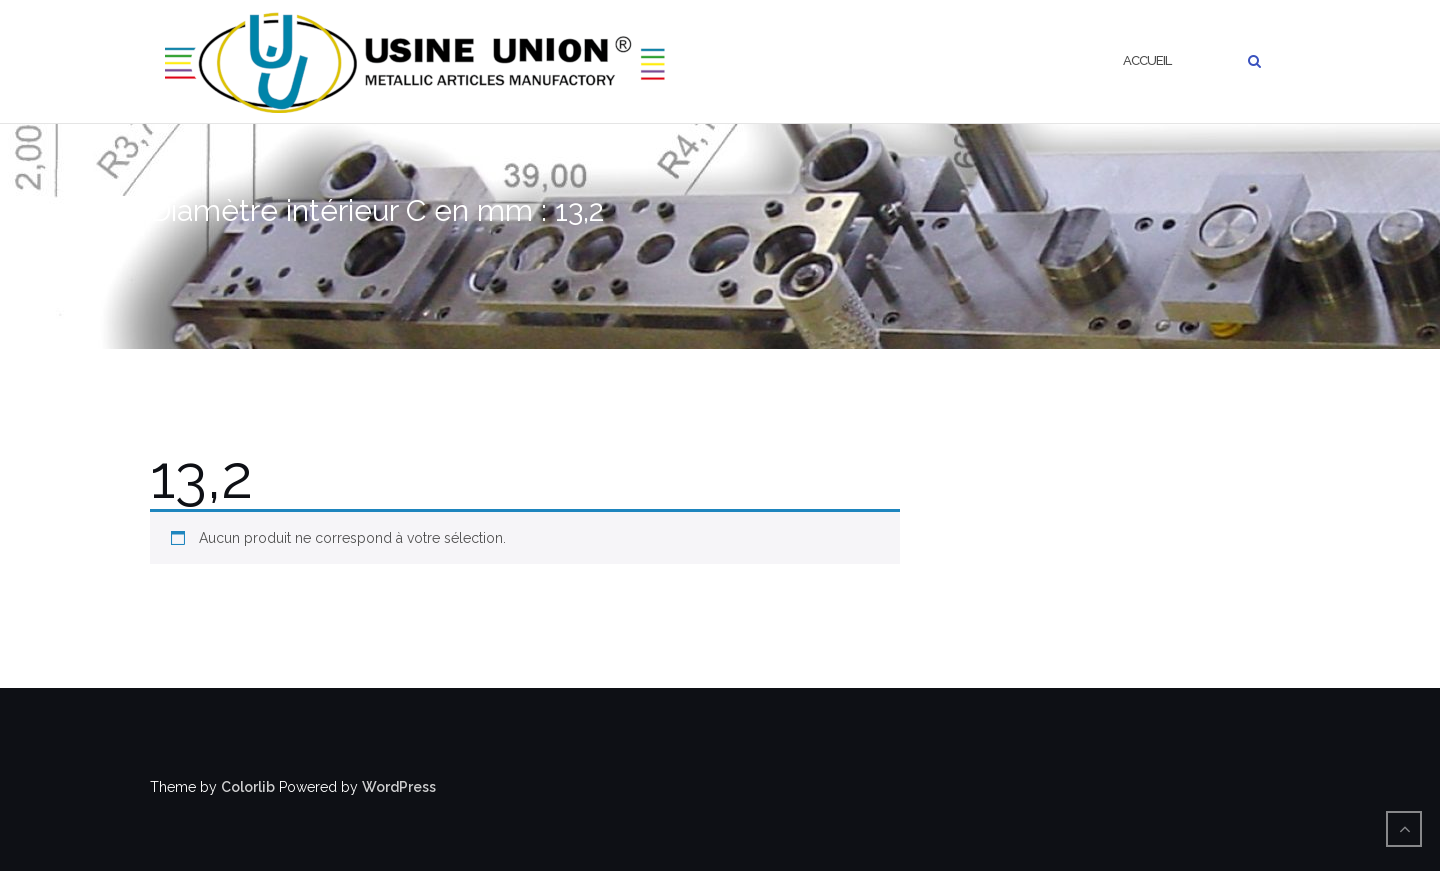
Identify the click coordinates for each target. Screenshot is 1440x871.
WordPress (399, 787)
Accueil (1147, 60)
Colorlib (248, 787)
